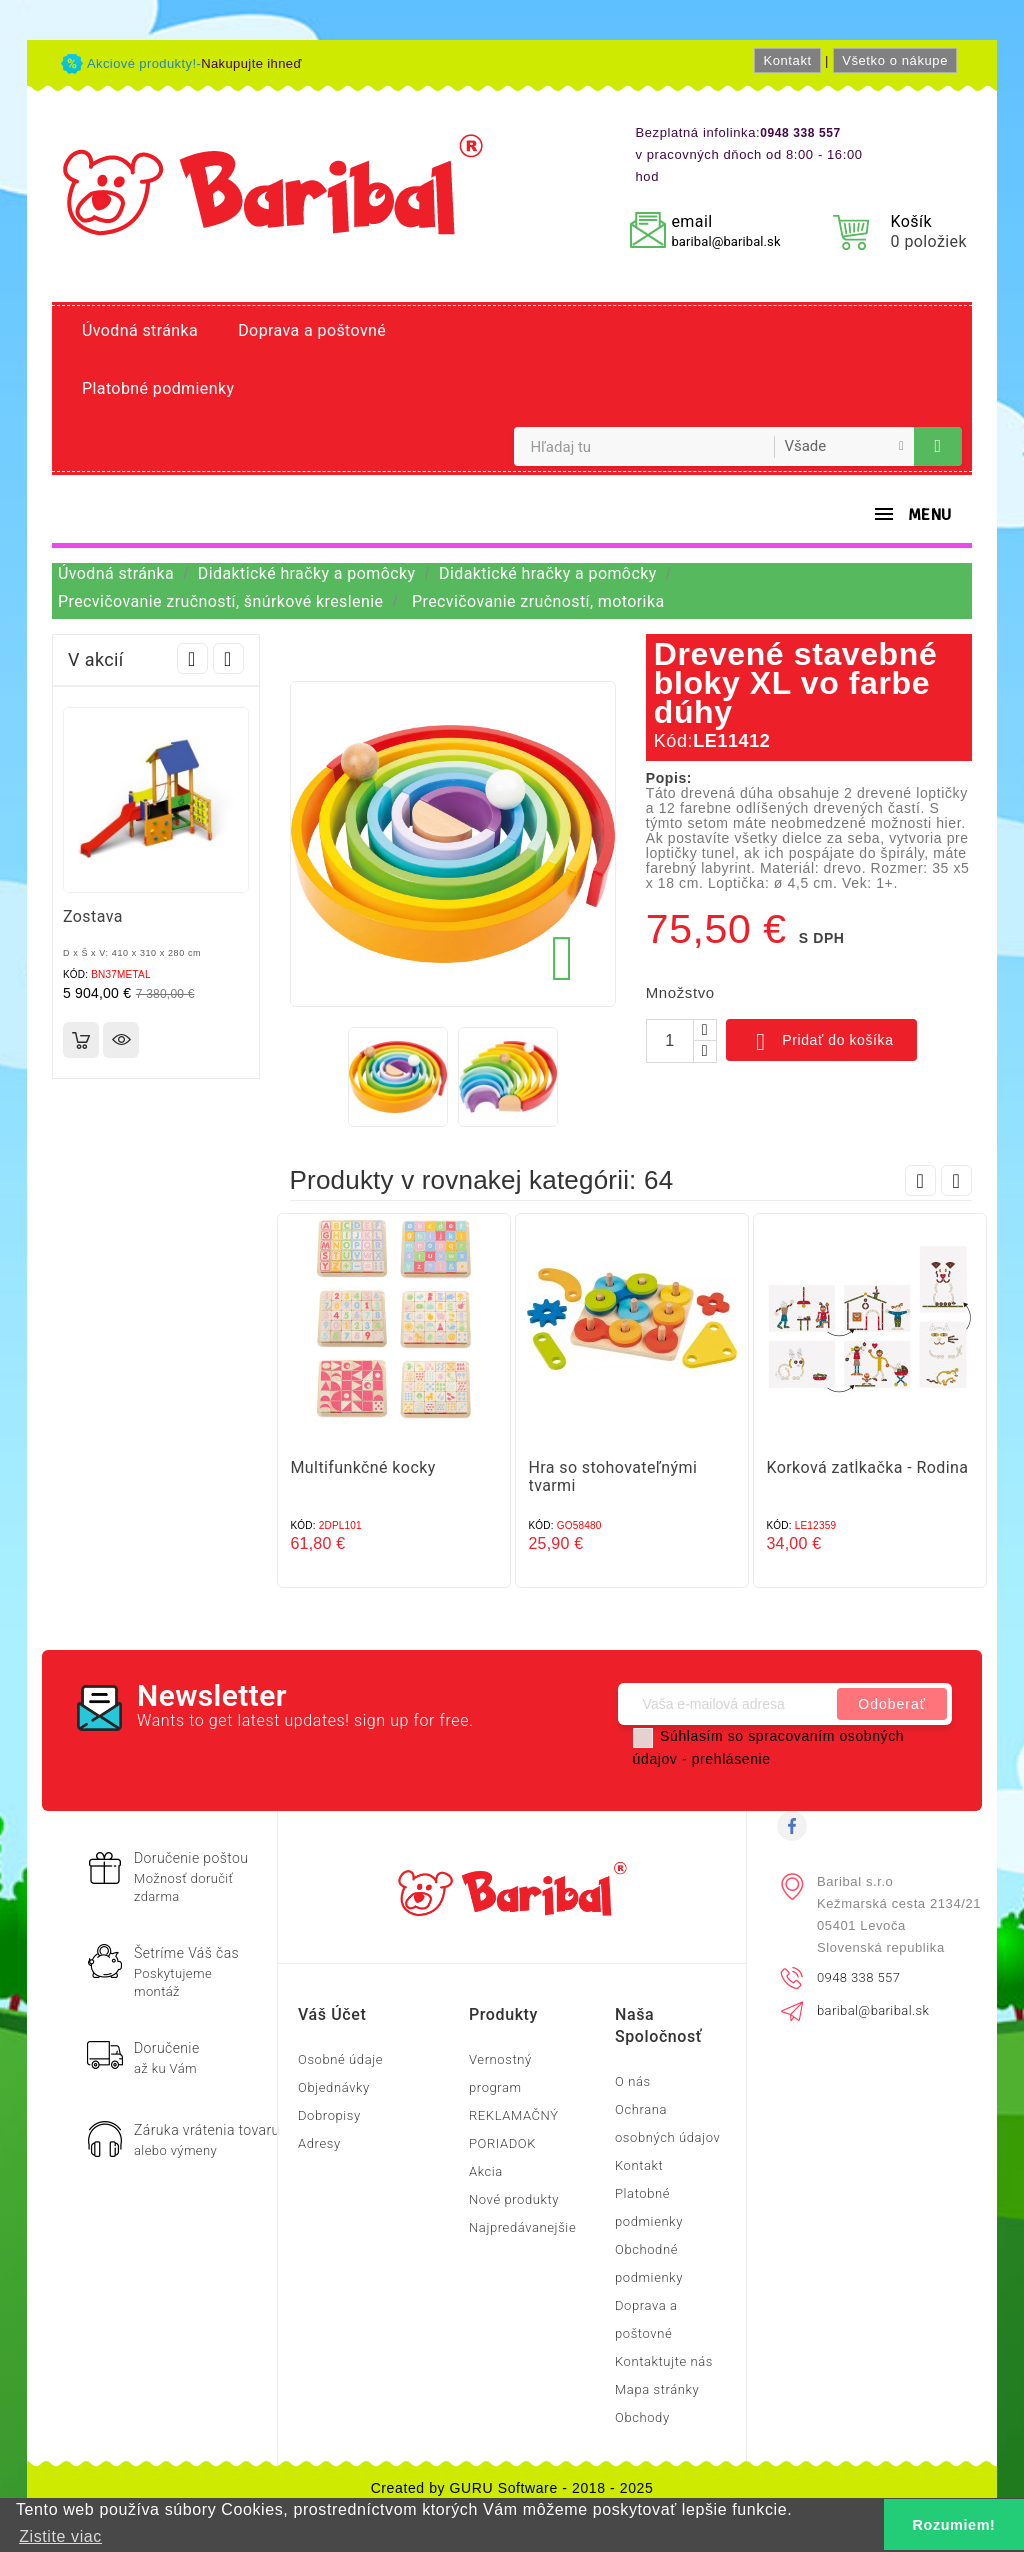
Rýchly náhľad (121, 1040)
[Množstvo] (670, 1041)
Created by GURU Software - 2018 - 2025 (512, 2488)
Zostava (93, 916)
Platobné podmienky (158, 388)
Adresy (319, 2143)
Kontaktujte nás (664, 2361)
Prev (192, 658)
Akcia (486, 2171)
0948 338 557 (858, 1977)
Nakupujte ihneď (251, 63)
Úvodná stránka (140, 330)
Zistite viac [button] (60, 2536)
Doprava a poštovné (312, 330)
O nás (633, 2081)
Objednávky (334, 2087)
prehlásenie (731, 1759)
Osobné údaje (340, 2059)
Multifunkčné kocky (363, 1467)
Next (228, 658)
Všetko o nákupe (895, 60)
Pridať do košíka (821, 1042)
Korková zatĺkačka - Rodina (868, 1467)
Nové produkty (514, 2199)
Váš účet (332, 2014)
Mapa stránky (657, 2389)
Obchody (642, 2417)
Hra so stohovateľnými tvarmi (613, 1476)
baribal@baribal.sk (725, 241)
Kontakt (787, 60)
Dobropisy (329, 2115)
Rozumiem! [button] (954, 2525)
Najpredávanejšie (522, 2227)
